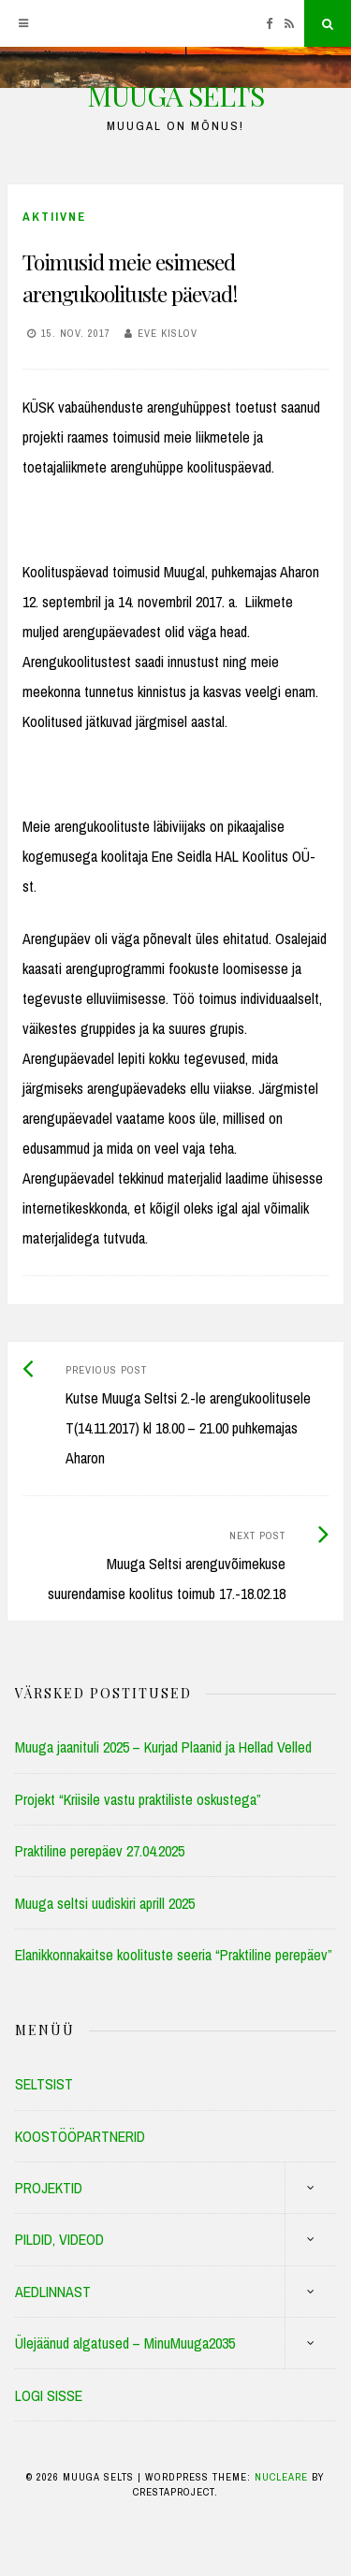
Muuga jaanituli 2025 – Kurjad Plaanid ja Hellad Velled (163, 1747)
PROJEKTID (48, 2187)
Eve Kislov (167, 333)
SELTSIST (44, 2084)
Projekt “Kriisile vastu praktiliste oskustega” (138, 1799)
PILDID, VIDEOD (59, 2239)
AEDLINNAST (53, 2291)
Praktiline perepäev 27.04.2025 (99, 1851)
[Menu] (23, 23)
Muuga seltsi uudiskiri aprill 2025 (105, 1903)
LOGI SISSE (48, 2395)
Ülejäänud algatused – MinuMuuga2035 (125, 2343)
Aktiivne (54, 217)
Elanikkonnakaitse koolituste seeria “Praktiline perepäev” (173, 1954)
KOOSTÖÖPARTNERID (80, 2136)
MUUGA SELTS (175, 95)
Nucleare (281, 2476)
